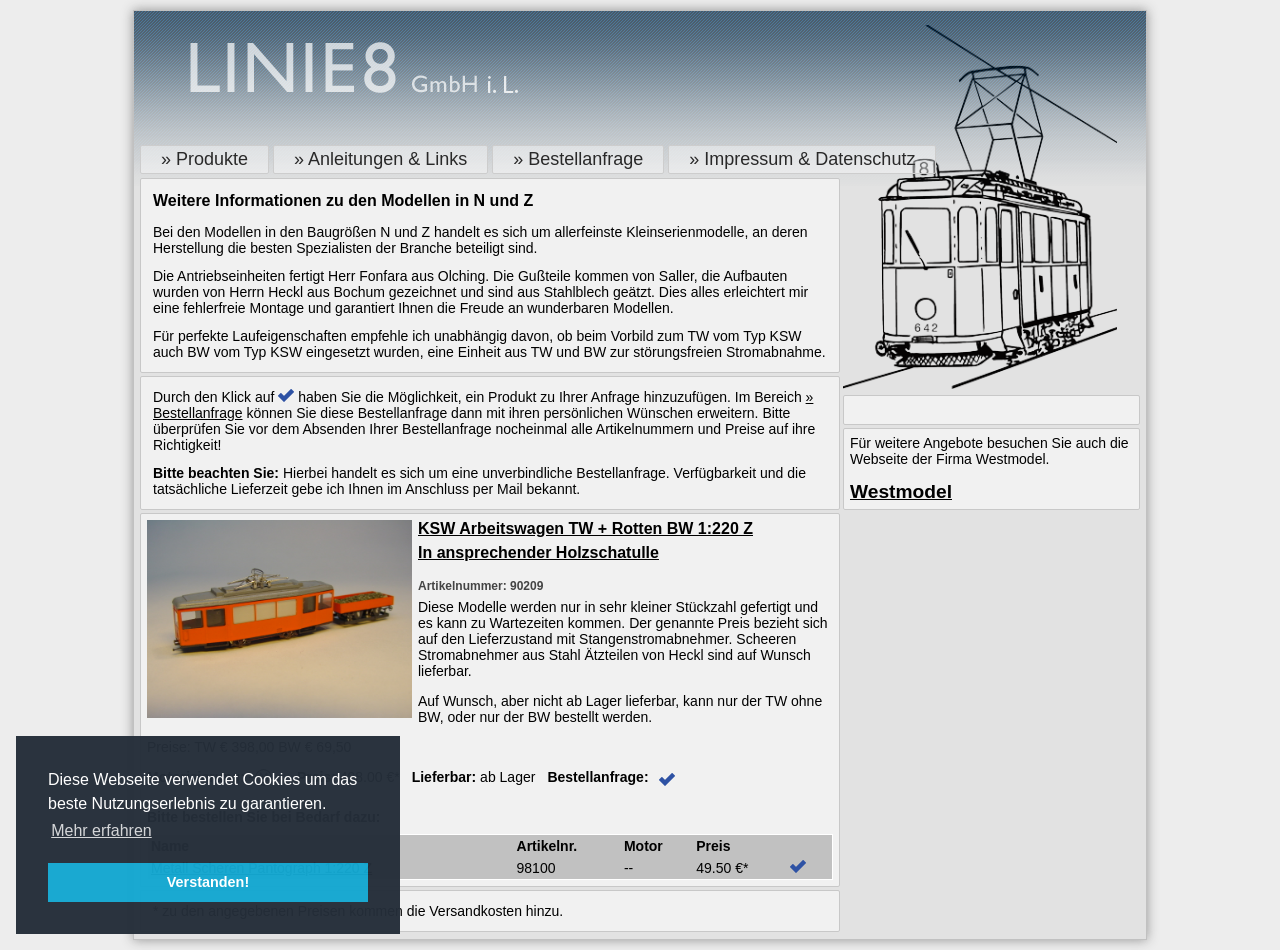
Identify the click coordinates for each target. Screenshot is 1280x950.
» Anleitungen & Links (380, 159)
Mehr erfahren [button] (101, 830)
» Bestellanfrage (578, 159)
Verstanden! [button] (208, 882)
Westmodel (901, 491)
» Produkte (204, 159)
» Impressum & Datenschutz (802, 159)
